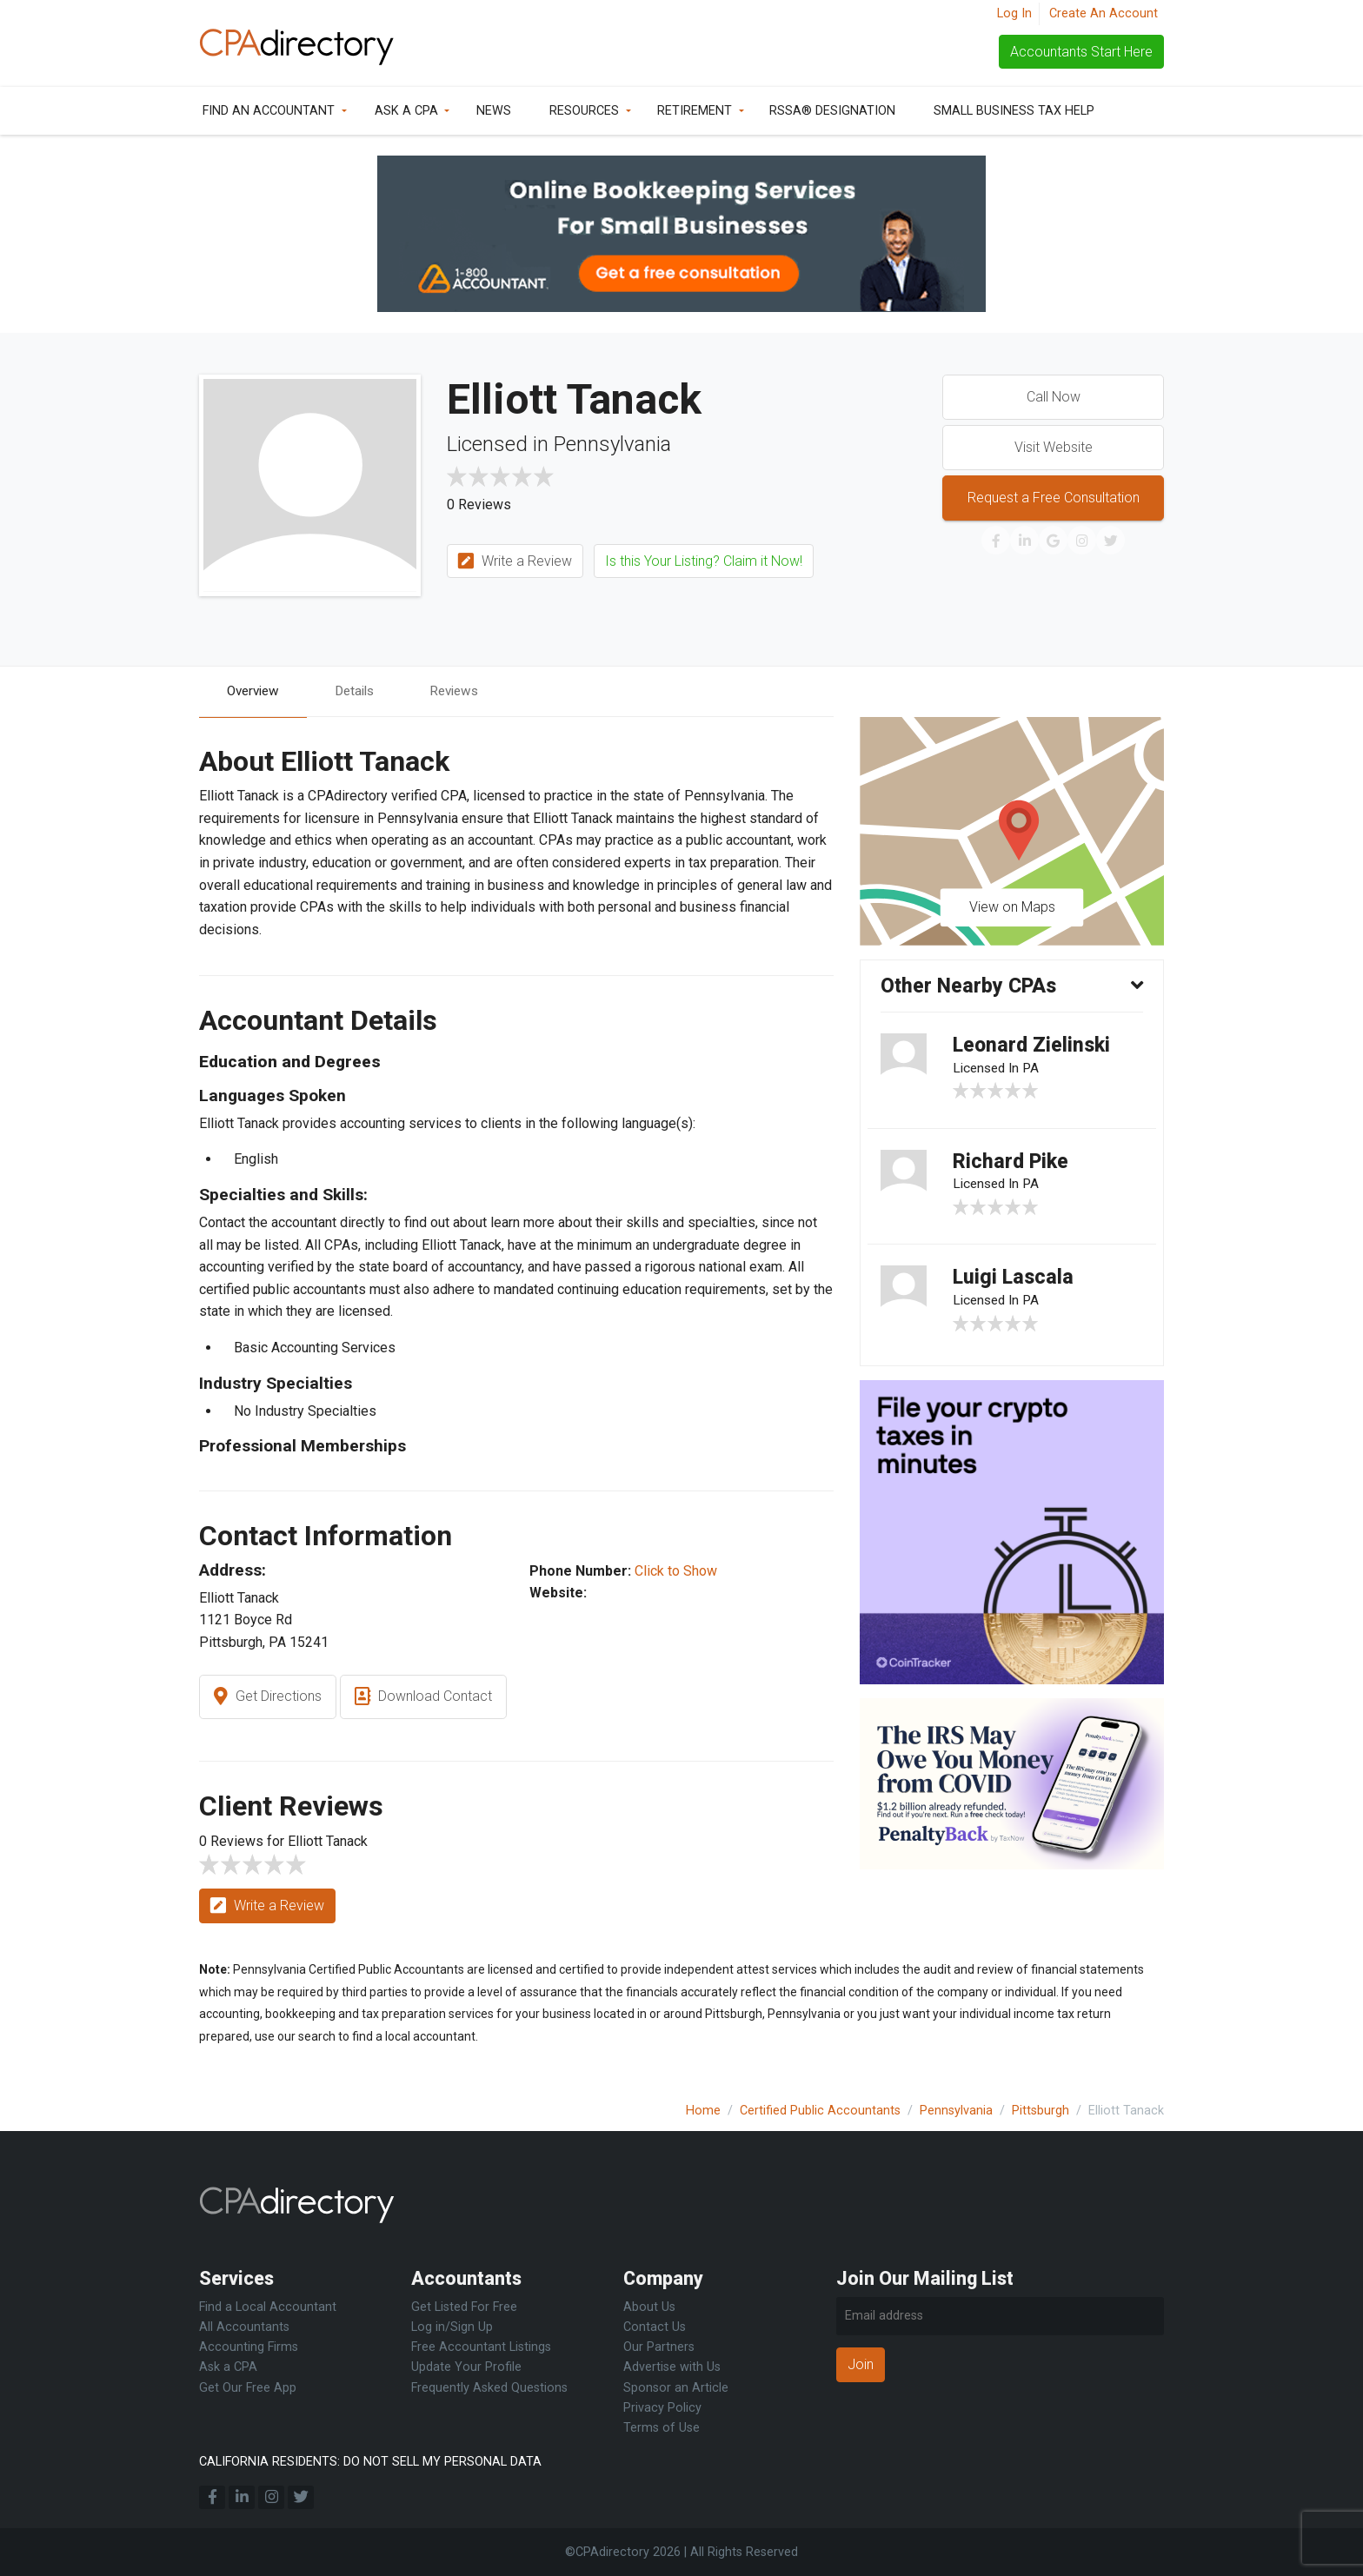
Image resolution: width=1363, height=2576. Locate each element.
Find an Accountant (269, 110)
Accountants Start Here (1081, 51)
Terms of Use (661, 2427)
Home (703, 2110)
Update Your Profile (466, 2367)
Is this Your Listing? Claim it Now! (703, 561)
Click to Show (676, 1572)
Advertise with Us (672, 2367)
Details (361, 691)
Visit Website (1053, 447)
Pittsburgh (1040, 2110)
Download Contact (423, 1698)
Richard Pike (1013, 1166)
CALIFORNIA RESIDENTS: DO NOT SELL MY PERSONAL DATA (370, 2461)
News (493, 110)
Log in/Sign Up (452, 2327)
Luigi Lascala (1015, 1285)
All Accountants (244, 2327)
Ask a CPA (406, 110)
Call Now (1053, 396)
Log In (1014, 13)
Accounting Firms (248, 2347)
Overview (255, 691)
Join (861, 2364)
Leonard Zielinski (1034, 1048)
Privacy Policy (662, 2407)
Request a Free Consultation (1053, 497)
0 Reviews (479, 504)
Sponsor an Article (675, 2387)
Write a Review (515, 562)
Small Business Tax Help (1014, 110)
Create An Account (1103, 13)
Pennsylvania (956, 2110)
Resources (584, 110)
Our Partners (659, 2347)
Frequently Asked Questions (489, 2387)
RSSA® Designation (832, 110)
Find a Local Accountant (267, 2307)
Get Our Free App (247, 2387)
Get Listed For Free (464, 2307)
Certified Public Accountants (820, 2110)
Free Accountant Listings (481, 2347)
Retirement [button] (694, 110)
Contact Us (654, 2327)
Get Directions (268, 1698)
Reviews (465, 691)
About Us (649, 2307)
